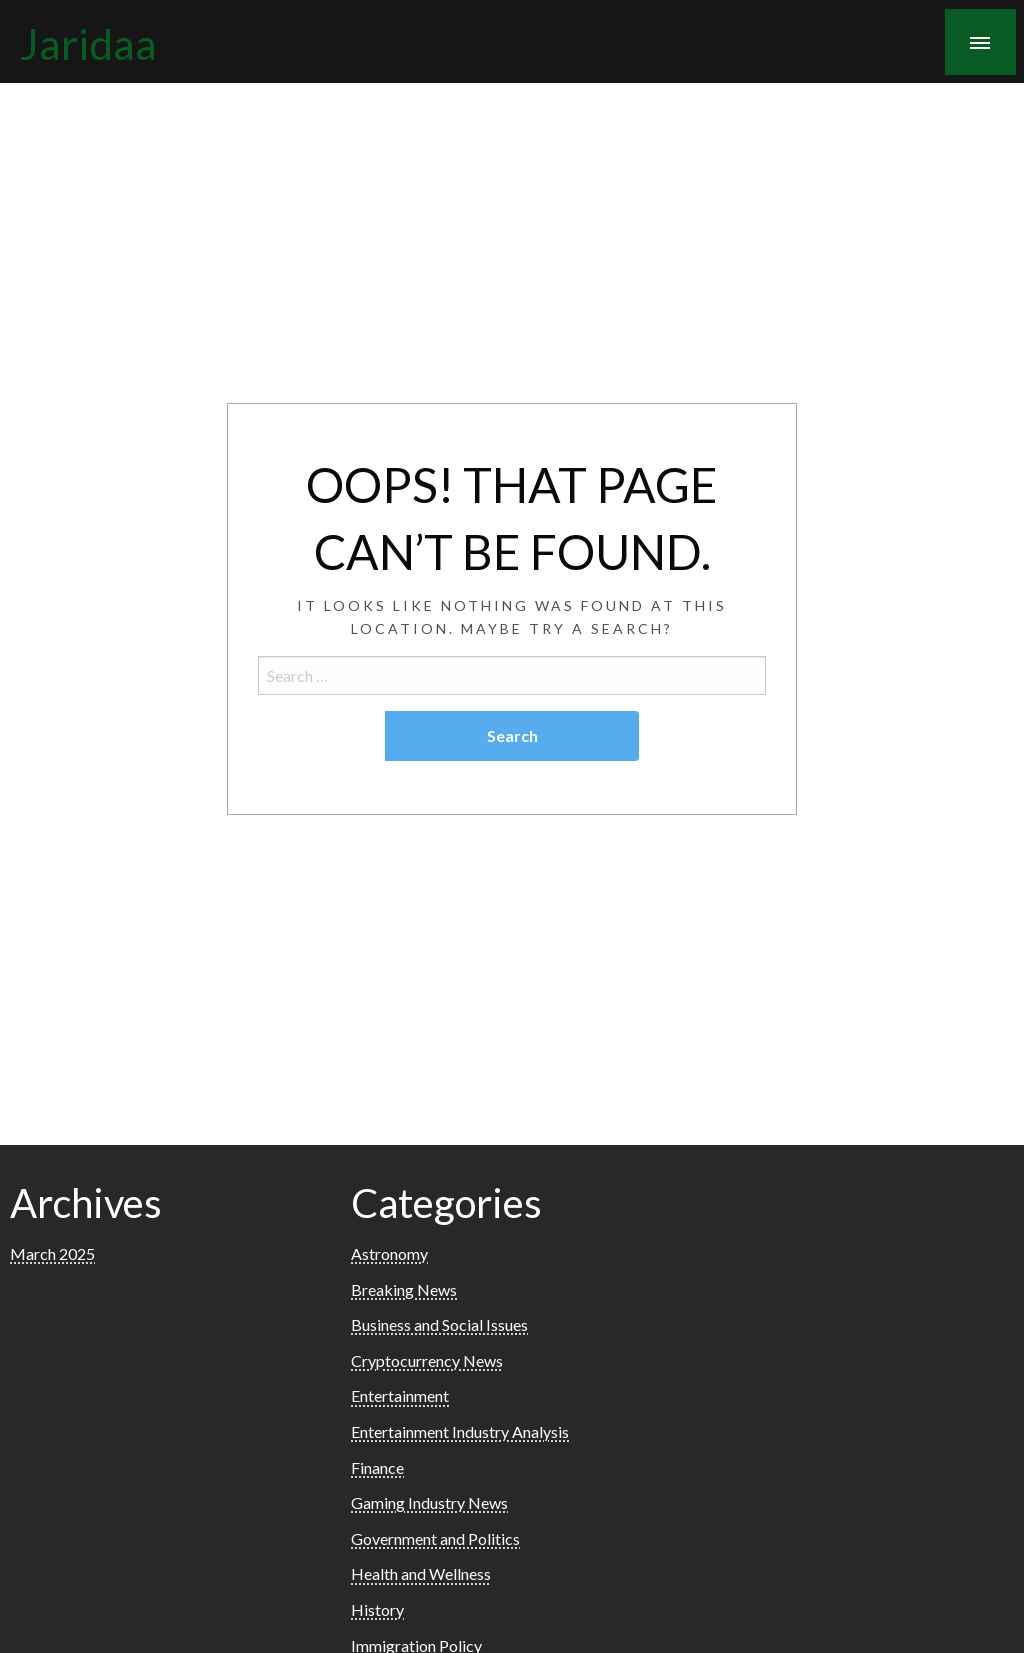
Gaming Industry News (429, 1502)
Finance (377, 1467)
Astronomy (389, 1253)
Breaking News (404, 1289)
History (377, 1609)
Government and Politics (435, 1538)
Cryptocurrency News (427, 1360)
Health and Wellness (421, 1573)
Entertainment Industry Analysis (460, 1431)
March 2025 (52, 1253)
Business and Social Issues (439, 1324)
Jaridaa (88, 43)
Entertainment (400, 1395)
